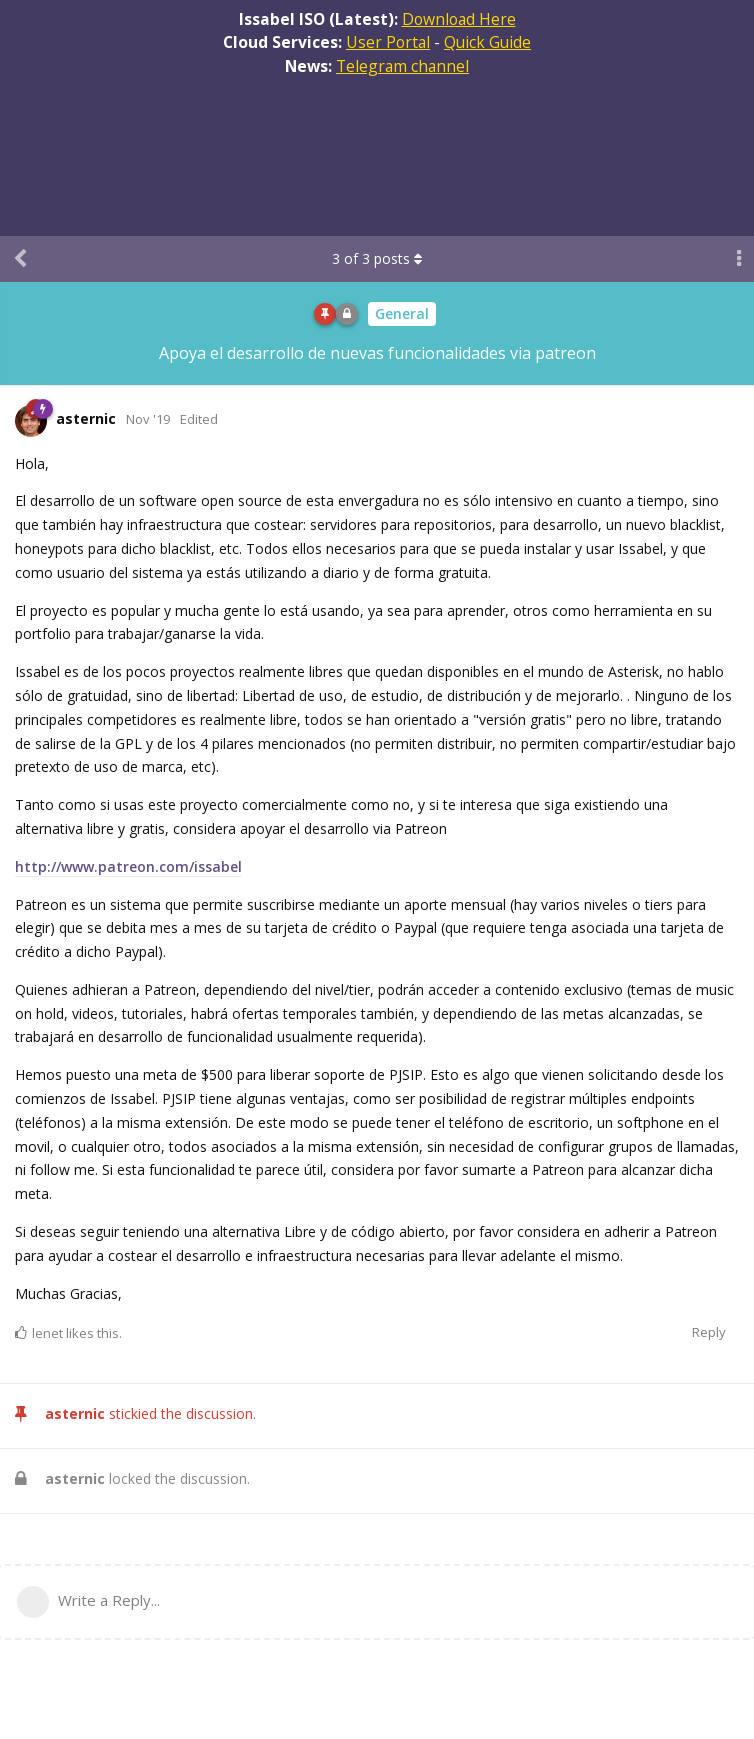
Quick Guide (487, 42)
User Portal (388, 42)
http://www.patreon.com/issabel (128, 866)
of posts (377, 258)
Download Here (459, 19)
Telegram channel (402, 66)
